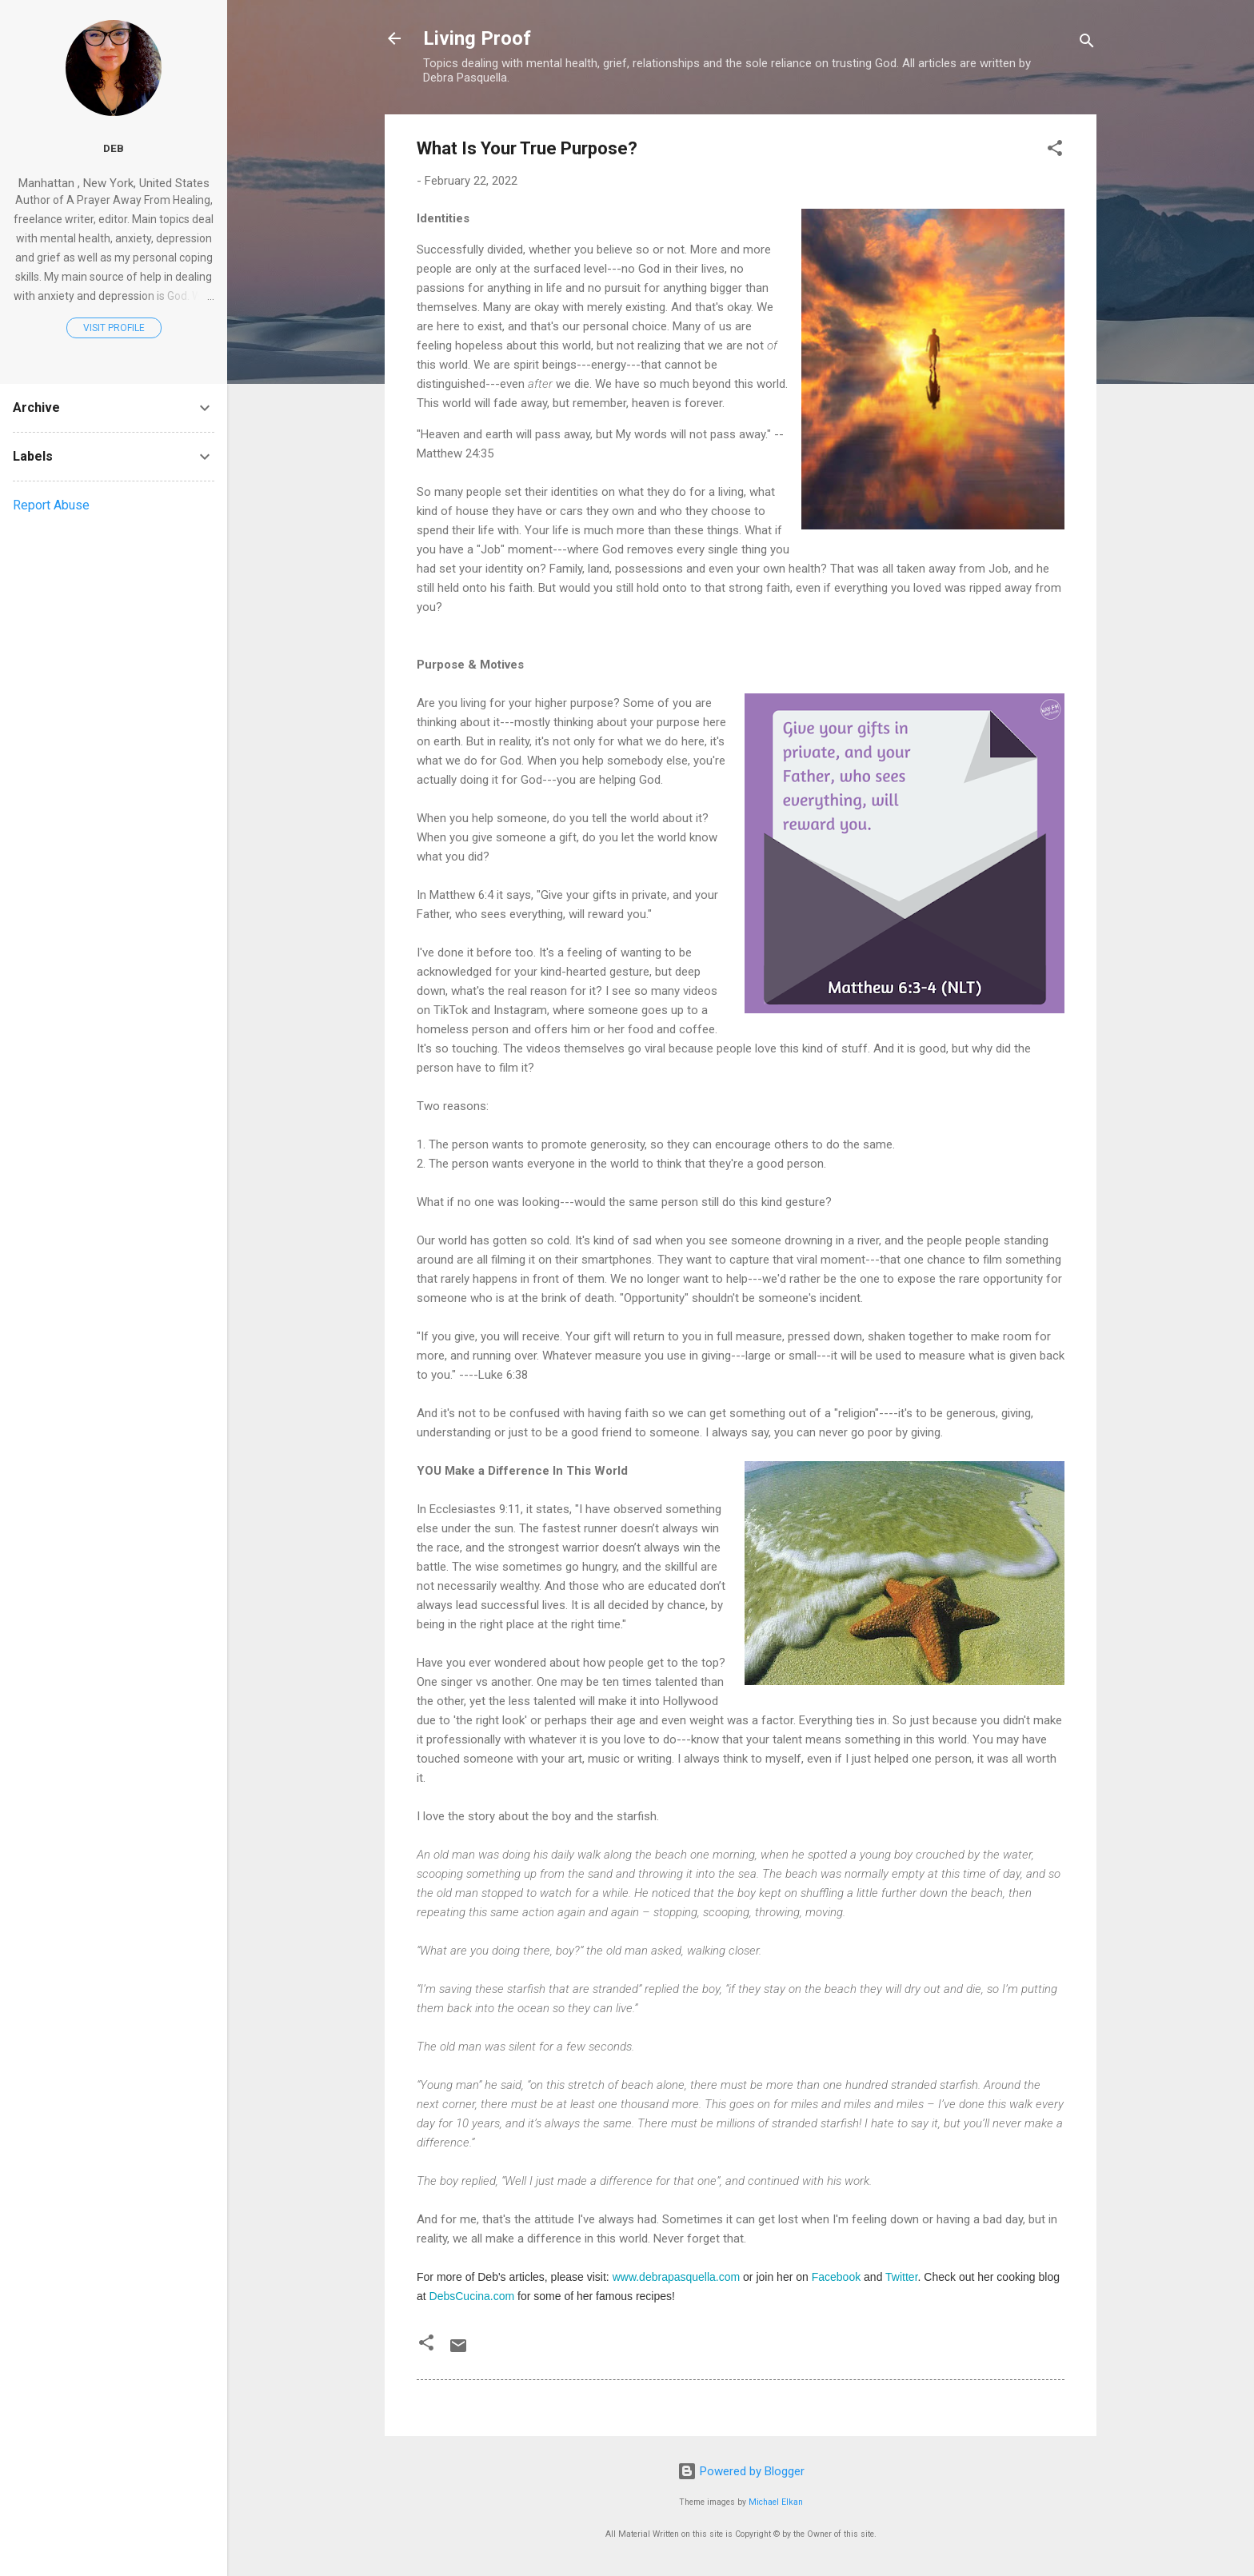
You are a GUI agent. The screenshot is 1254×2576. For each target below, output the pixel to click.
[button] (1054, 150)
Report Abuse (51, 505)
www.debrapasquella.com (677, 2276)
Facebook (836, 2276)
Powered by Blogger (741, 2471)
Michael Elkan (776, 2502)
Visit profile (114, 327)
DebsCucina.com (472, 2296)
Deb (113, 148)
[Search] (1086, 43)
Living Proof (477, 38)
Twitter (901, 2276)
